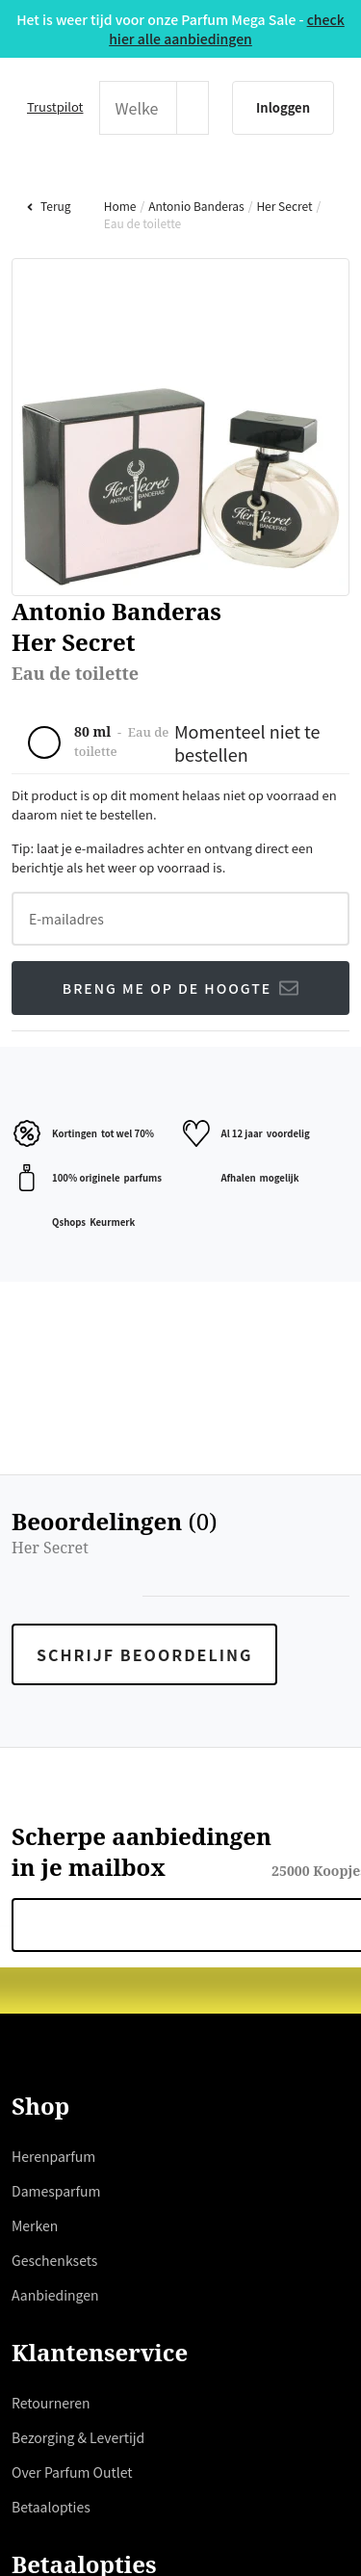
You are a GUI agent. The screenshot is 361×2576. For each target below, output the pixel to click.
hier (215, 1335)
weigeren (240, 1405)
